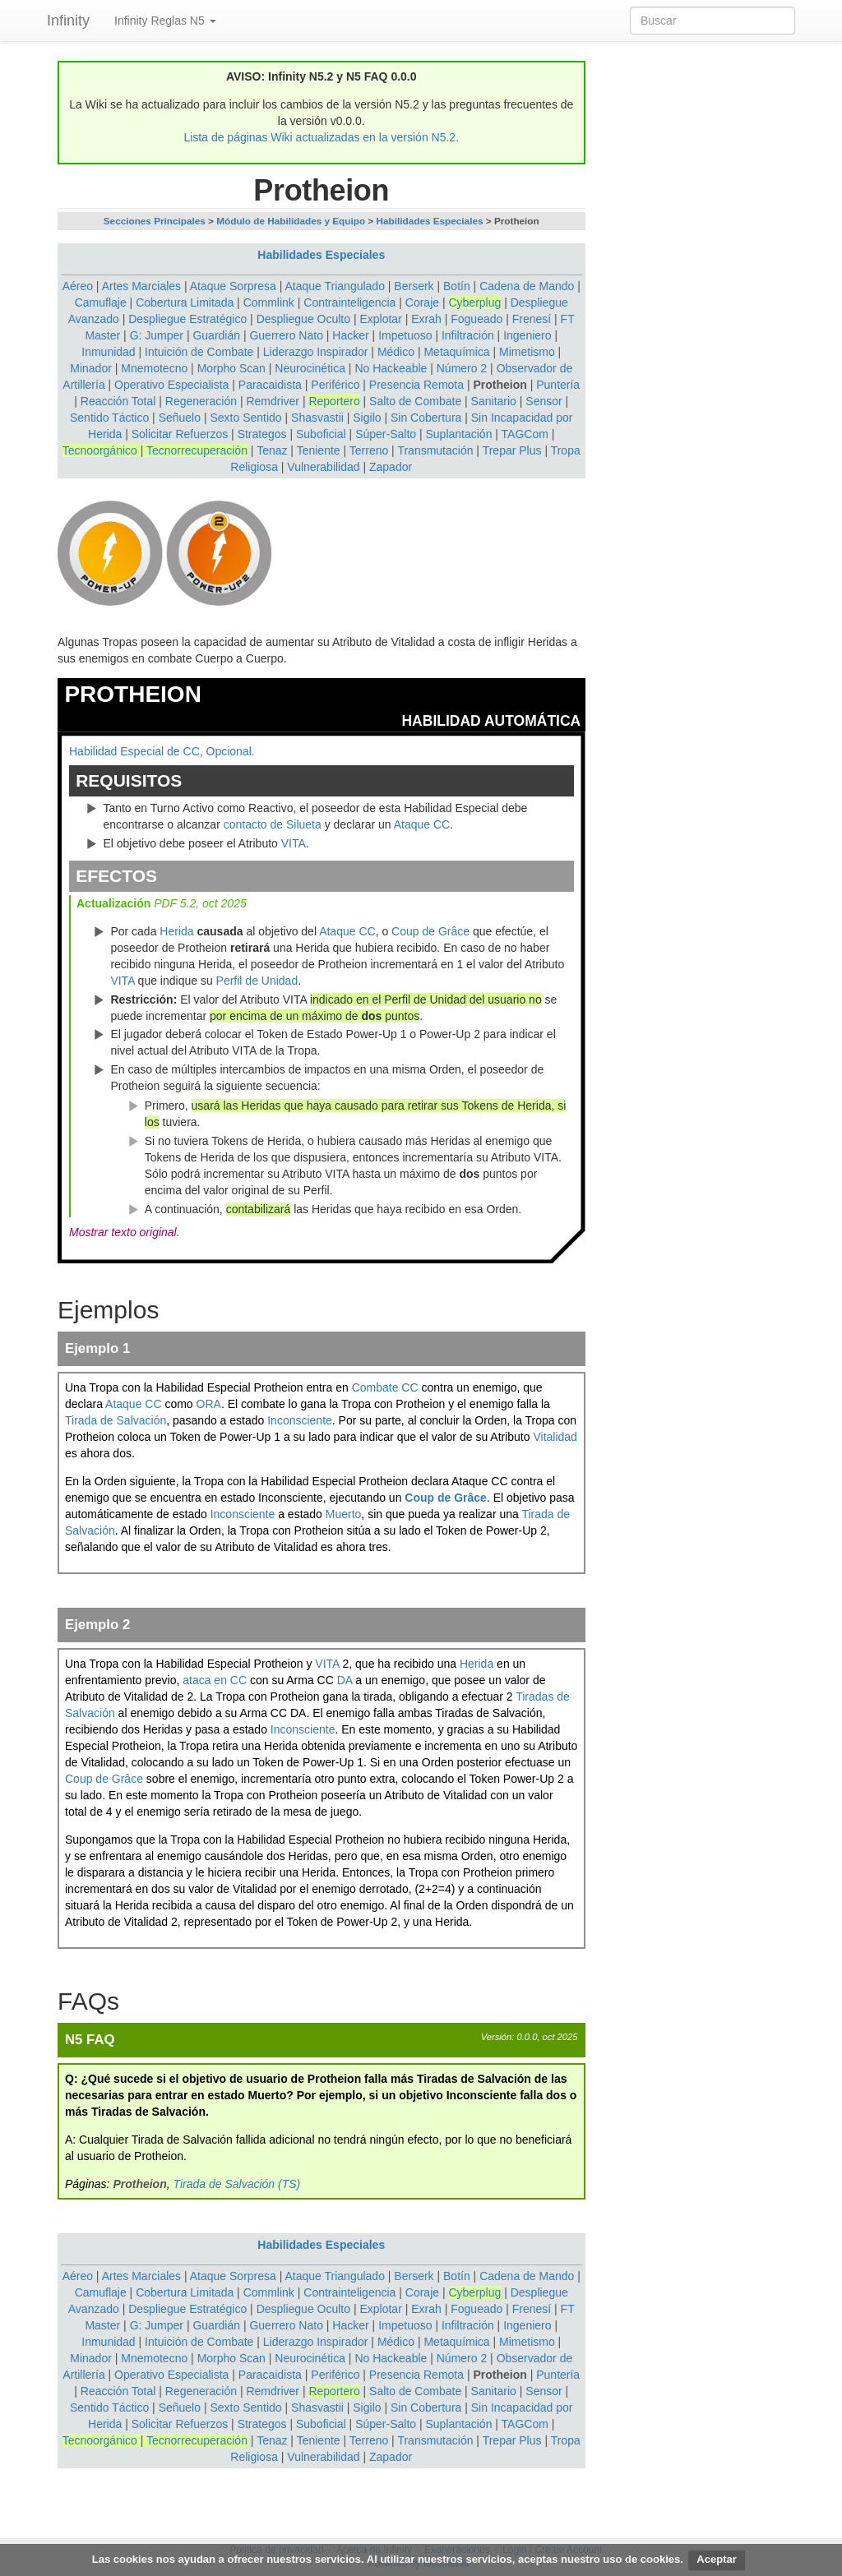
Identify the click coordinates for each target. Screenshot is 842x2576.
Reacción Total (118, 401)
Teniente (318, 450)
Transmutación (435, 450)
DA (345, 1680)
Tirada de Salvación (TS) (237, 2184)
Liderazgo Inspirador (315, 351)
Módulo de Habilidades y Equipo (290, 220)
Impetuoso (405, 335)
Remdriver (272, 401)
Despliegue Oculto (303, 318)
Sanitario (493, 401)
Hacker (350, 335)
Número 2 (462, 368)
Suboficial (321, 434)
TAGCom (525, 434)
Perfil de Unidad (257, 980)
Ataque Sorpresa (233, 286)
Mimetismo (527, 351)
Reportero (333, 401)
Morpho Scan (231, 368)
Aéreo (77, 286)
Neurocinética (310, 368)
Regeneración (201, 401)
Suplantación (458, 434)
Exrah (426, 318)
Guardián (216, 335)
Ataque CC (422, 824)
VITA (293, 843)
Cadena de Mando (526, 286)
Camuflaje (101, 302)
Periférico (335, 384)
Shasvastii (317, 417)
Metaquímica (456, 351)
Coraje (422, 302)
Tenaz (272, 450)
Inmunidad (108, 351)
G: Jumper (156, 335)
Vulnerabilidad (323, 466)
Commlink (268, 302)
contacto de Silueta (273, 824)
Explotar (380, 318)
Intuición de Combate (199, 351)
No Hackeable (390, 368)
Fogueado (476, 318)
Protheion (499, 384)
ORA (209, 1403)
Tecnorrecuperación (197, 450)
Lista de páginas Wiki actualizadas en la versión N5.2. (321, 137)
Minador (91, 368)
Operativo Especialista (171, 384)
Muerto (344, 1514)
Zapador (390, 466)
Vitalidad (554, 1436)
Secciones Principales (155, 220)
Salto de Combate (415, 401)
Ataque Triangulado (335, 286)
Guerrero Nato (285, 335)
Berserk (413, 286)
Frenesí (531, 318)
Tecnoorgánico (99, 450)
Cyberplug (474, 302)
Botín (456, 286)
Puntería (558, 384)
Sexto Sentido (245, 417)
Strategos (262, 434)
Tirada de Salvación (115, 1420)
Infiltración (468, 335)
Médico (395, 351)
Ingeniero (527, 335)
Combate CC (385, 1387)
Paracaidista (270, 384)
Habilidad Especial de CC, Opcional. (162, 751)
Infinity (68, 20)
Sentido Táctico (109, 417)
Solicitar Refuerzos (180, 434)
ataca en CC (215, 1680)
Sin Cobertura (426, 417)
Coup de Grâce (430, 931)
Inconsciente (299, 1420)
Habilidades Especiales (430, 220)
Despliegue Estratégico (187, 318)
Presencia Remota (416, 384)
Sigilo (367, 417)
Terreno (368, 450)
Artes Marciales (141, 286)
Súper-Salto (385, 434)
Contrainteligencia (349, 302)
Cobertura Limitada (185, 302)
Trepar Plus (512, 450)
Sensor (543, 401)
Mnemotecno (154, 368)
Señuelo (180, 417)
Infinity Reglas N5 (165, 20)
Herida (176, 931)
